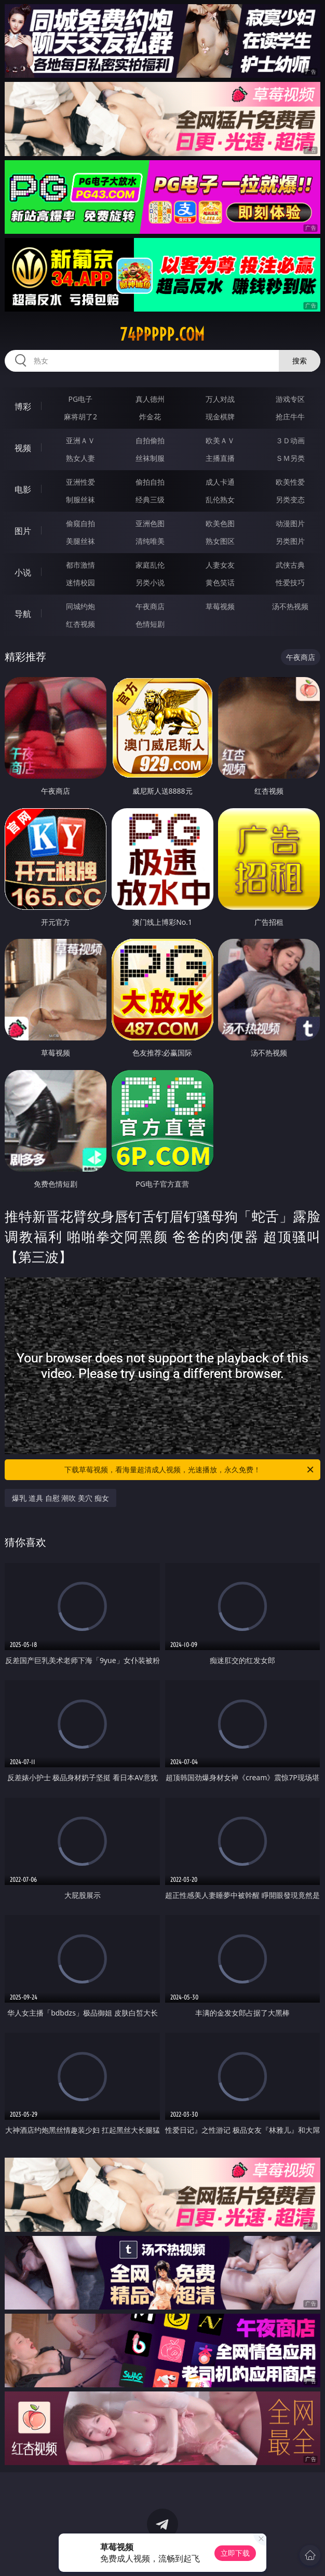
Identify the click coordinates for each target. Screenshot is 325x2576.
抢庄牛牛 (290, 416)
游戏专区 (290, 399)
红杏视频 (80, 624)
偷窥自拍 (80, 523)
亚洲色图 (150, 523)
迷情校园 (80, 582)
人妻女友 (220, 565)
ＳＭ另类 (290, 458)
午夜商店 (150, 606)
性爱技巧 (290, 582)
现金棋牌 (220, 416)
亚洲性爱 (80, 482)
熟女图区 (220, 541)
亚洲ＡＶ (80, 440)
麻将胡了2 (80, 416)
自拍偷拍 (150, 440)
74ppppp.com (162, 334)
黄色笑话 (220, 582)
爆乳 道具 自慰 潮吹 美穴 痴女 (60, 1498)
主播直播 (220, 458)
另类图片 (290, 541)
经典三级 (150, 499)
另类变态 (290, 499)
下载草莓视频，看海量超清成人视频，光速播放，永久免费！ (189, 1469)
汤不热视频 (290, 606)
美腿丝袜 (80, 541)
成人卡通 (220, 482)
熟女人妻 (80, 458)
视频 (23, 448)
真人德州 (150, 399)
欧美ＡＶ (220, 440)
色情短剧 (150, 624)
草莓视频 (220, 606)
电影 (23, 489)
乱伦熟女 (220, 499)
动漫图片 (290, 523)
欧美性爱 (290, 482)
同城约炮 (80, 606)
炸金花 (150, 416)
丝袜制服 (150, 458)
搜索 (299, 360)
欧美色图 (220, 523)
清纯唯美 (150, 541)
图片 (23, 531)
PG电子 (81, 399)
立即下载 (235, 2553)
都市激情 (80, 565)
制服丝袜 (80, 499)
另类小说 (150, 582)
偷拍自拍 (150, 482)
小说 (23, 572)
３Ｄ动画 (290, 440)
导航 (23, 614)
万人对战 (220, 399)
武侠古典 (290, 565)
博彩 (23, 406)
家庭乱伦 (150, 565)
